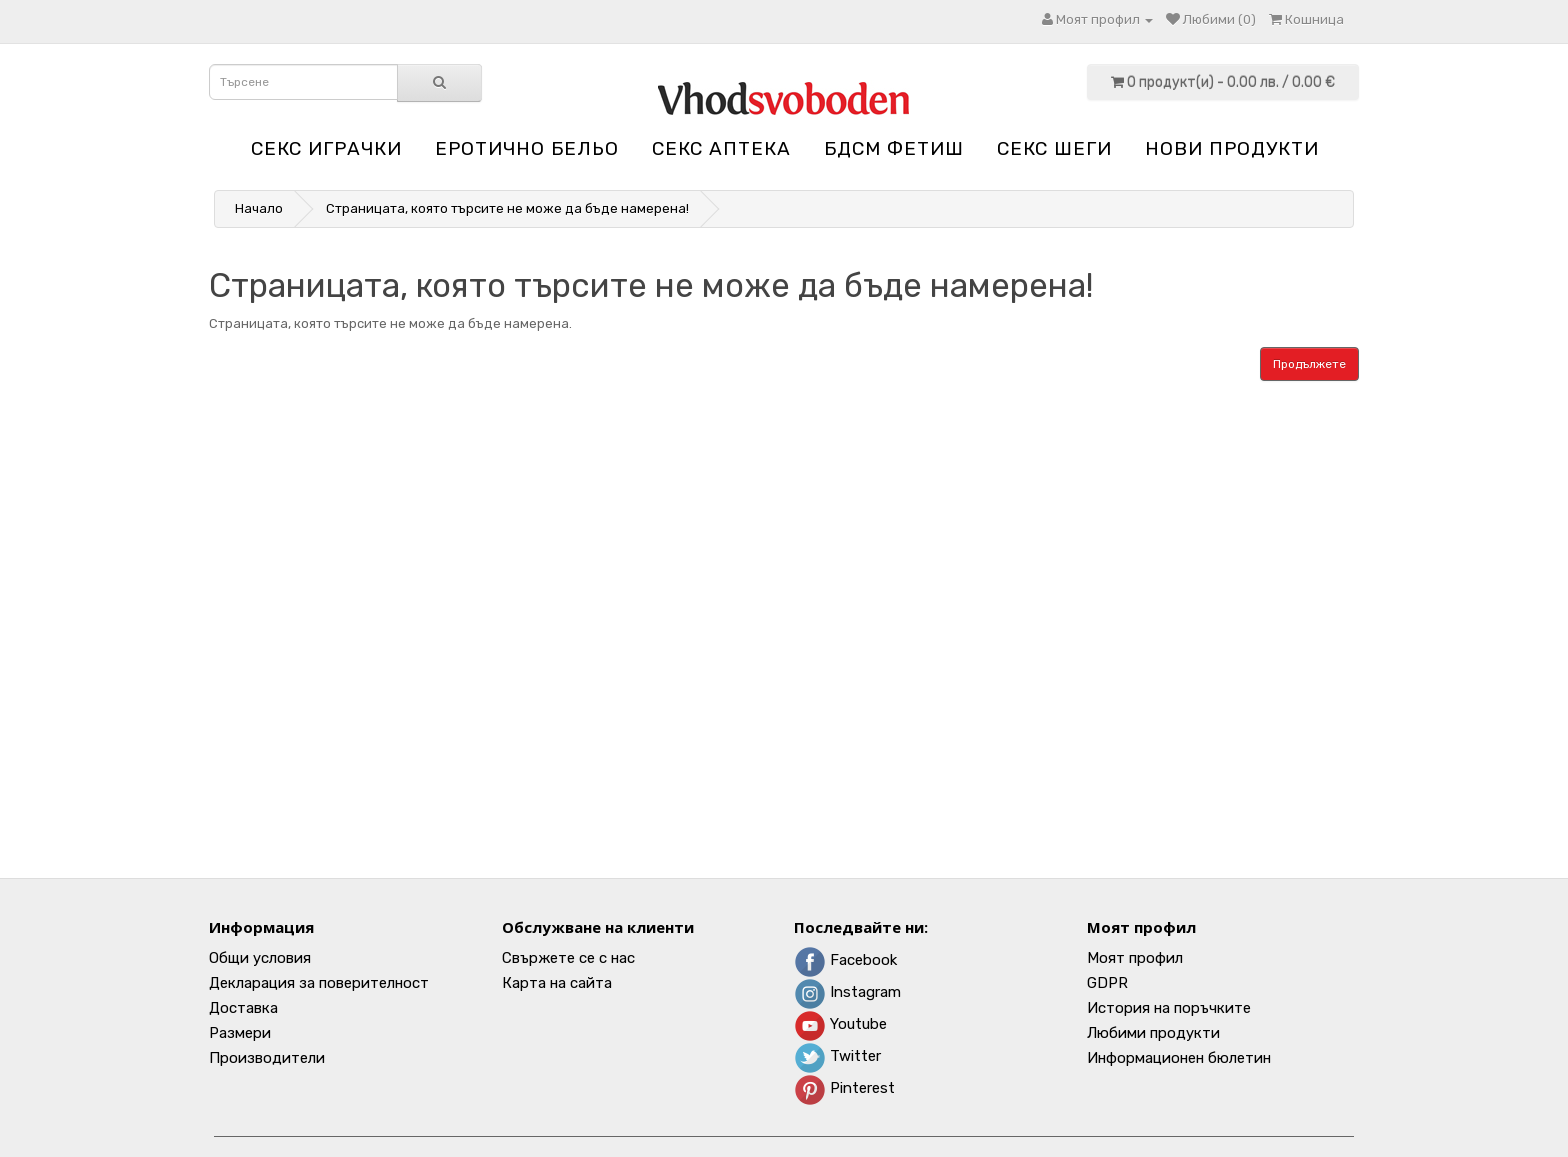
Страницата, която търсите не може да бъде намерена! (507, 208)
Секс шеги (1054, 148)
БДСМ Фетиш (894, 148)
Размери (240, 1033)
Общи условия (260, 958)
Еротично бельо (527, 148)
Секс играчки (326, 148)
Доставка (243, 1008)
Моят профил (1135, 958)
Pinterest (844, 1088)
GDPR (1107, 983)
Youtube (840, 1024)
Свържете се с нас (568, 958)
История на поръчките (1169, 1008)
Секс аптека (721, 148)
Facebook (845, 960)
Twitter (837, 1056)
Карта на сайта (557, 983)
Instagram (847, 992)
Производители (267, 1058)
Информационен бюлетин (1179, 1058)
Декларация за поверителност (319, 983)
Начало (259, 208)
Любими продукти (1153, 1033)
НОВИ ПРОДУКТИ (1232, 148)
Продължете (1309, 364)
